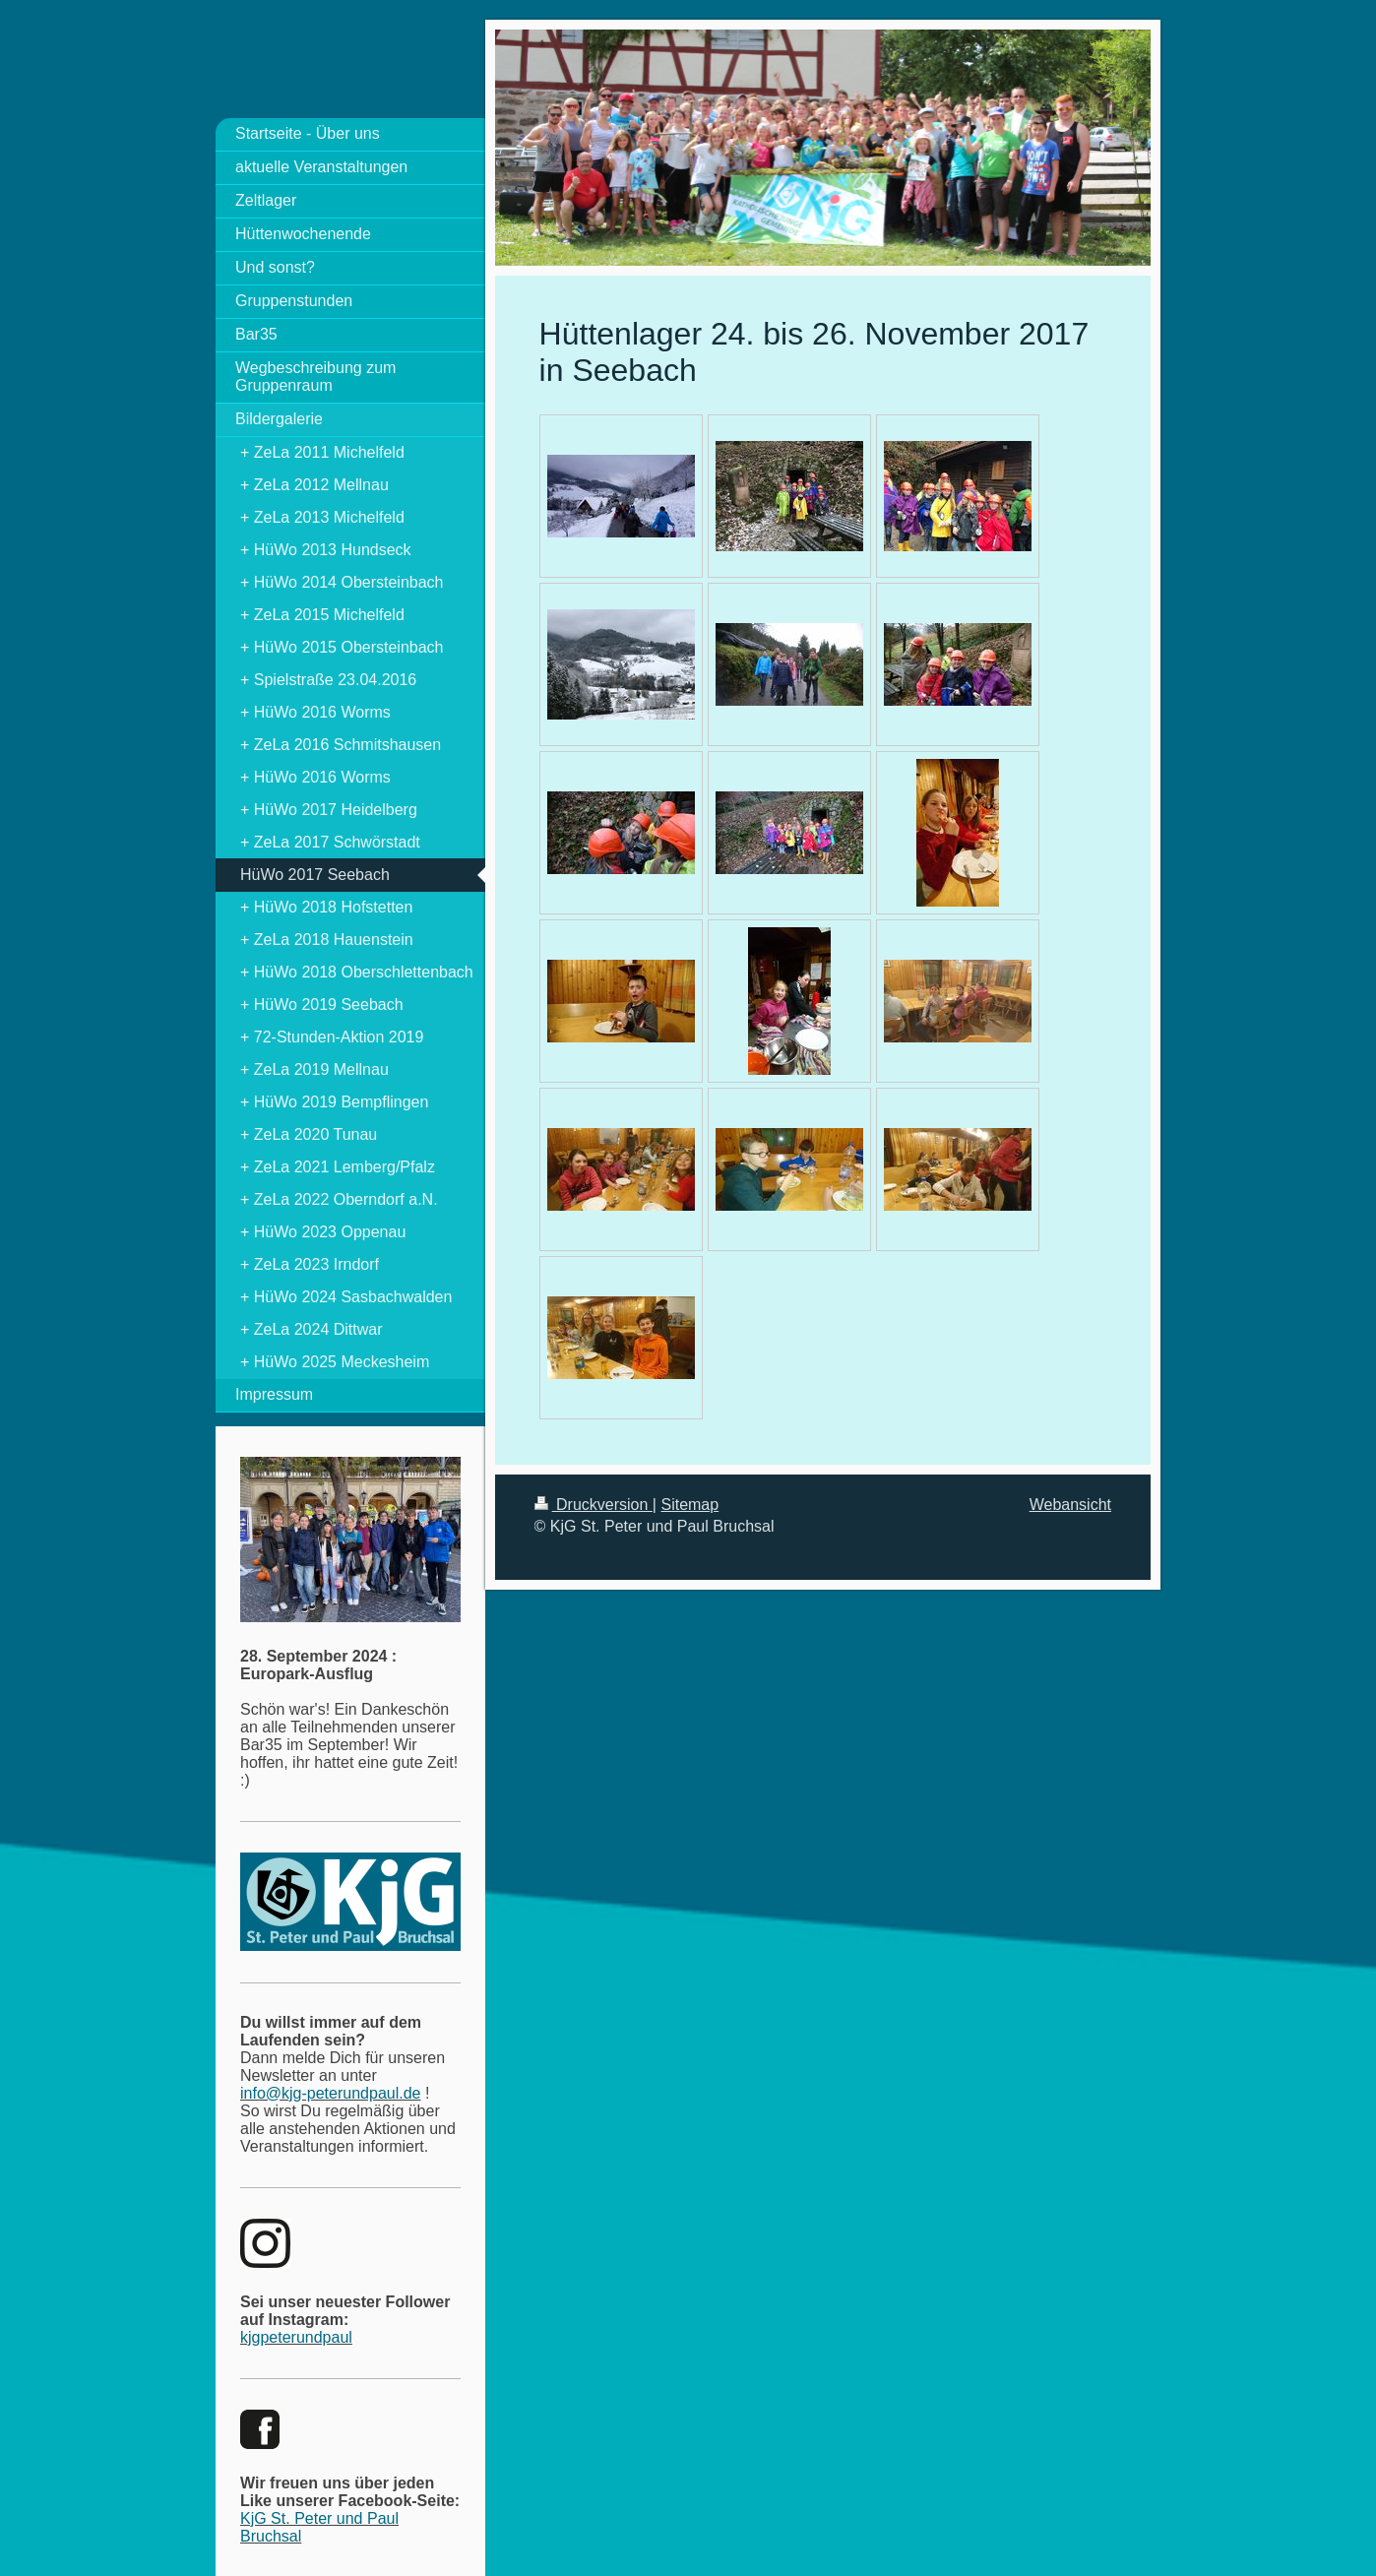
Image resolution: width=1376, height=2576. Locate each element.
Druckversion (593, 1504)
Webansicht (1070, 1504)
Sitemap (689, 1504)
